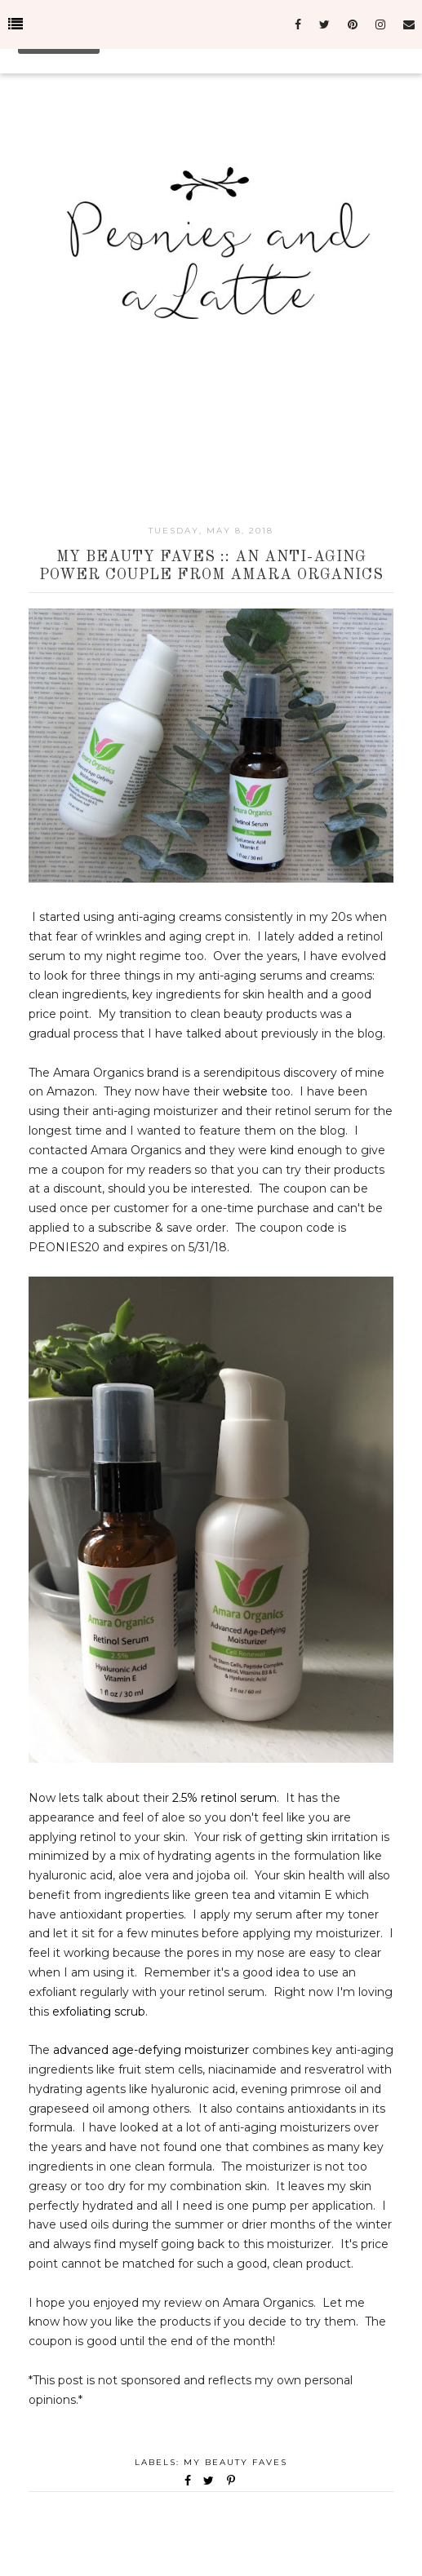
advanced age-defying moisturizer (151, 2050)
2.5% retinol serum (224, 1797)
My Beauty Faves (235, 2462)
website (245, 1091)
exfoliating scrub (98, 2011)
